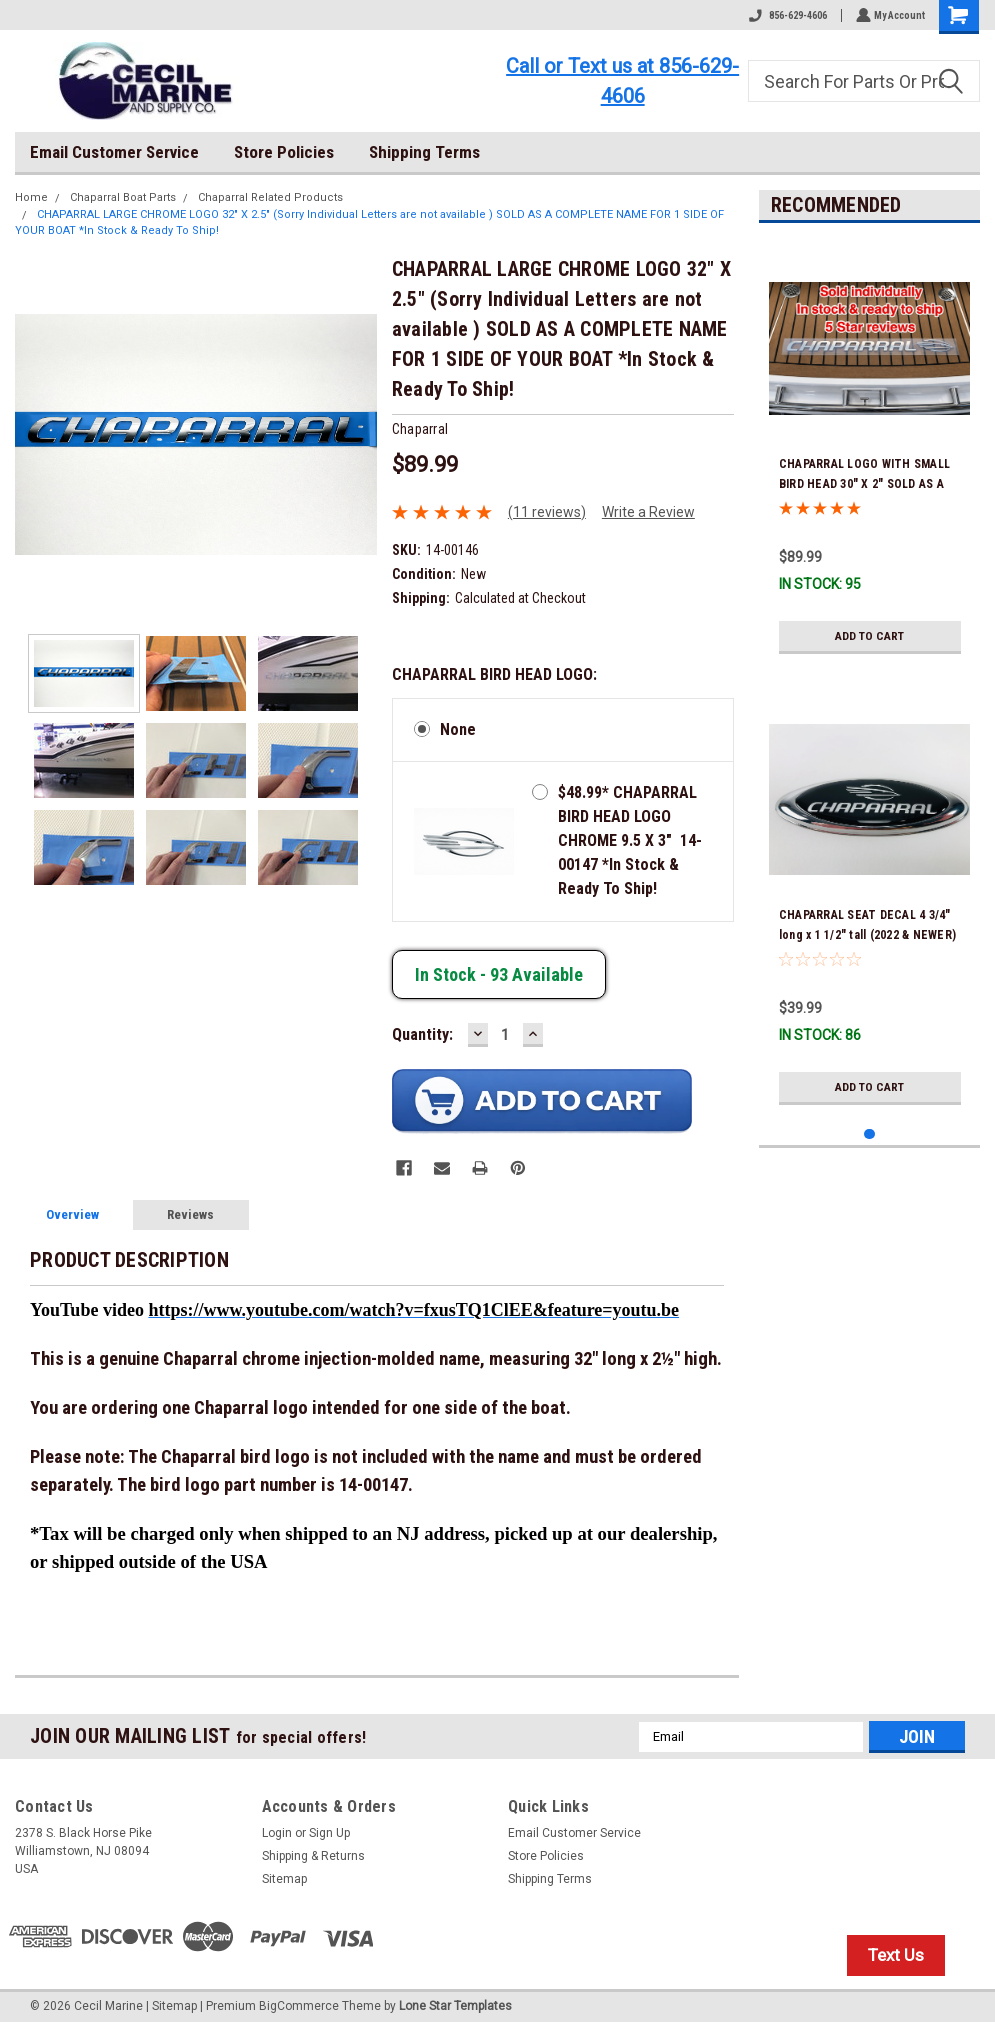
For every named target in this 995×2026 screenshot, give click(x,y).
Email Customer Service (114, 152)
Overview (72, 1214)
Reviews (190, 1214)
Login (277, 1833)
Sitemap (284, 1879)
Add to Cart (869, 636)
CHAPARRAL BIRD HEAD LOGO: (494, 674)
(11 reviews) (547, 512)
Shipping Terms (424, 152)
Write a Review (648, 512)
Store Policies (284, 152)
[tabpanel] (870, 451)
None (458, 729)
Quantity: (422, 1034)
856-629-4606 (786, 15)
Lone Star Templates (455, 2006)
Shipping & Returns (313, 1856)
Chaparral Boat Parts (123, 197)
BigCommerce (299, 2006)
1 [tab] (869, 1134)
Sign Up (329, 1833)
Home (31, 197)
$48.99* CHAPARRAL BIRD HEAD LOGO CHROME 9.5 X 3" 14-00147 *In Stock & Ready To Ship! (630, 840)
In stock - (499, 974)
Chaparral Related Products (270, 197)
